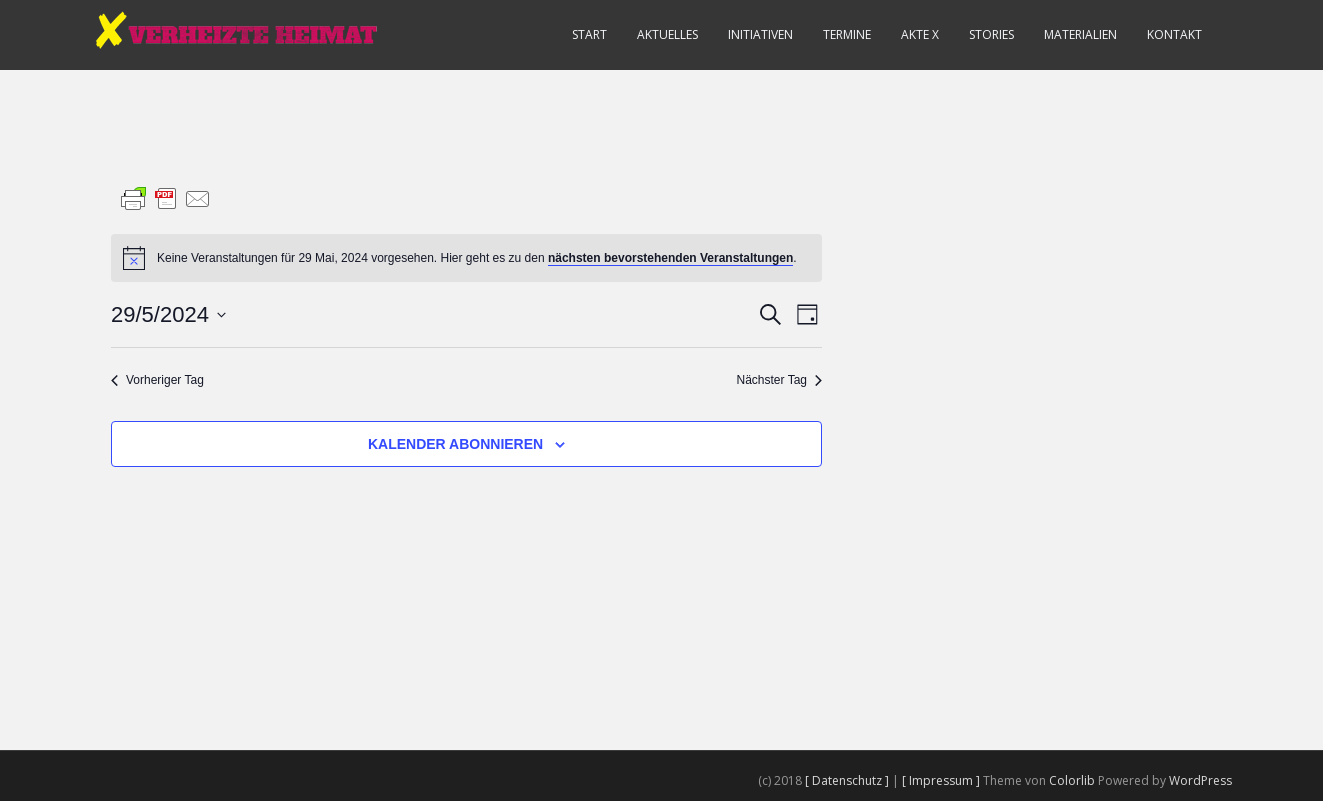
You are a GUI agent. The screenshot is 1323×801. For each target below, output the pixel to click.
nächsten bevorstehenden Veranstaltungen (670, 258)
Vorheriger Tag (157, 380)
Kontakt (1174, 34)
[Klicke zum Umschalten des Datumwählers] (168, 314)
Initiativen (760, 34)
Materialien (1080, 34)
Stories (991, 34)
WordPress (1200, 780)
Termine (847, 34)
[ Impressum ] (942, 780)
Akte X (920, 34)
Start (589, 34)
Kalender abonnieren (455, 444)
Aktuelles (667, 34)
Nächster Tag (779, 380)
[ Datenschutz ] (848, 780)
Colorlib (1072, 780)
